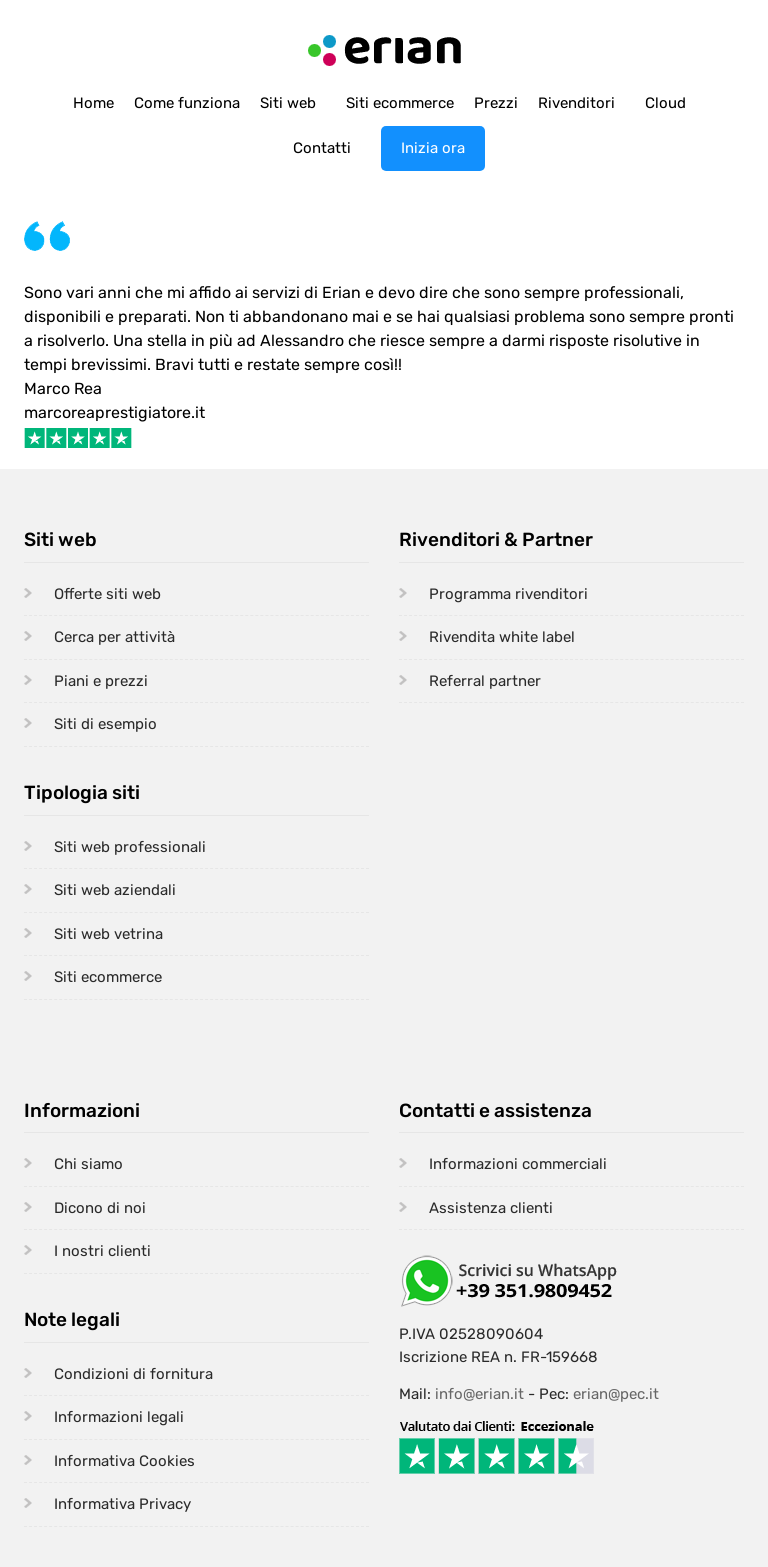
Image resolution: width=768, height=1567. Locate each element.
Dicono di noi (100, 1208)
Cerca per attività (114, 637)
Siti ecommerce (400, 103)
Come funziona (187, 103)
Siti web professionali (130, 847)
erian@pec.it (616, 1394)
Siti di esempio (105, 724)
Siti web (288, 103)
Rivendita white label (502, 637)
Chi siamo (88, 1164)
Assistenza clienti (491, 1208)
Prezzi (496, 103)
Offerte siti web (107, 594)
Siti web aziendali (115, 890)
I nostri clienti (102, 1251)
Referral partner (485, 681)
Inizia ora (433, 148)
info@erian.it (479, 1394)
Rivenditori (576, 103)
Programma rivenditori (508, 594)
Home (93, 103)
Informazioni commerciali (518, 1164)
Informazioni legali (119, 1417)
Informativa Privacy (122, 1504)
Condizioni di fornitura (133, 1374)
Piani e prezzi (101, 681)
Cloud (665, 103)
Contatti (322, 148)
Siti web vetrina (108, 934)
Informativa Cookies (124, 1461)
